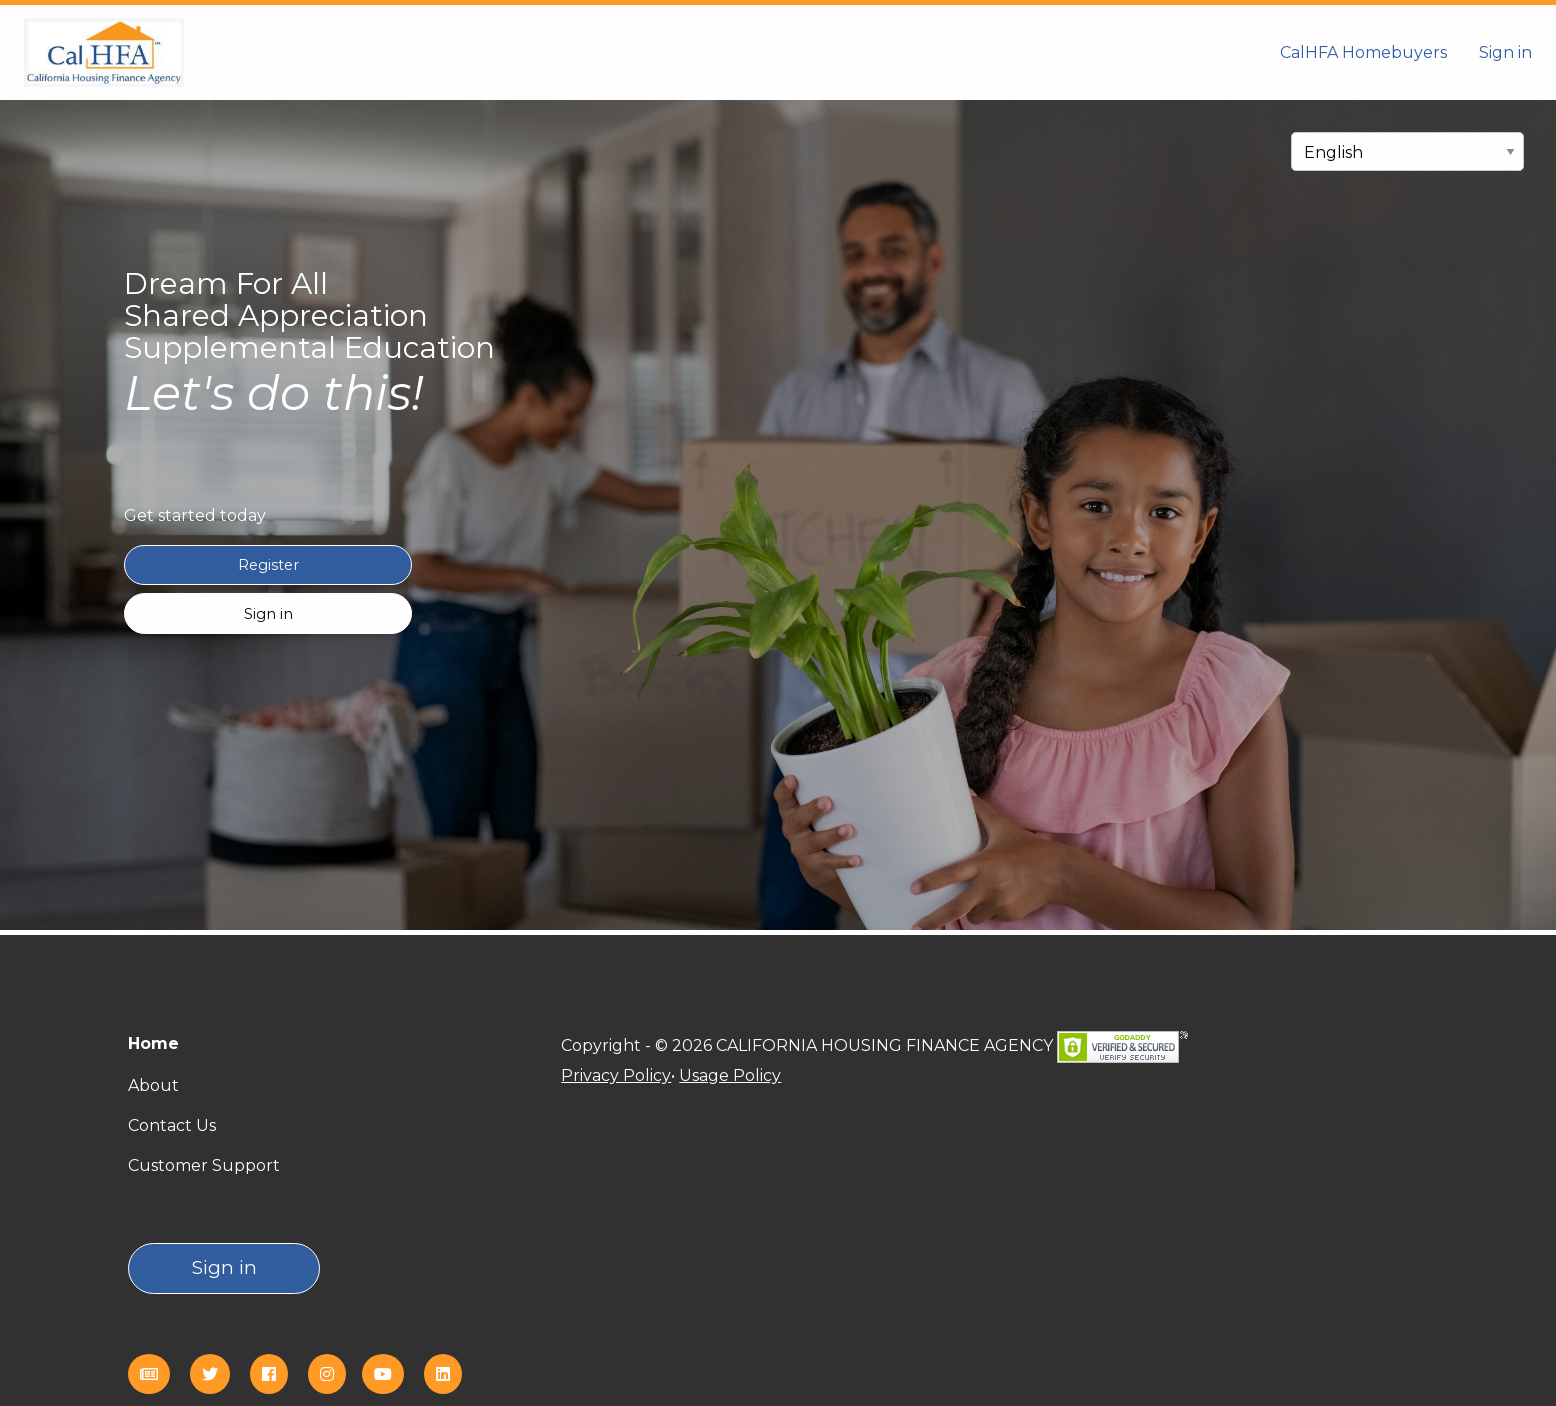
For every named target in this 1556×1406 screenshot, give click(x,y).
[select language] (1407, 151)
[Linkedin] (451, 1374)
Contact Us (172, 1125)
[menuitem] (1363, 52)
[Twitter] (218, 1374)
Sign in (1505, 52)
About (153, 1085)
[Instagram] (335, 1374)
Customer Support (204, 1165)
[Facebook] (277, 1374)
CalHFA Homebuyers (1363, 52)
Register (268, 565)
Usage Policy (730, 1075)
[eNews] (157, 1374)
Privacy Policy (616, 1075)
